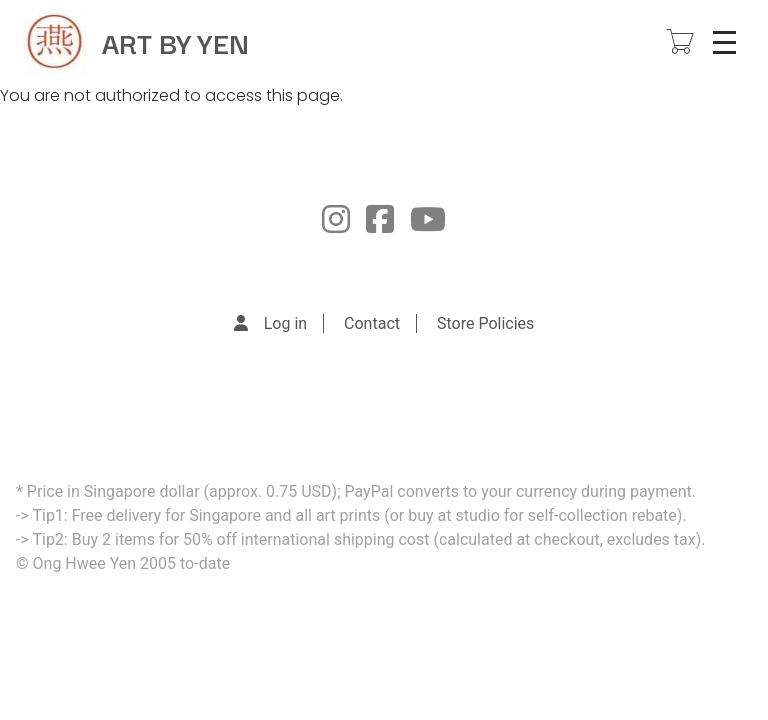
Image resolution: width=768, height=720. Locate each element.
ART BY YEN (175, 41)
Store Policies (485, 323)
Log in (285, 323)
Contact (372, 323)
